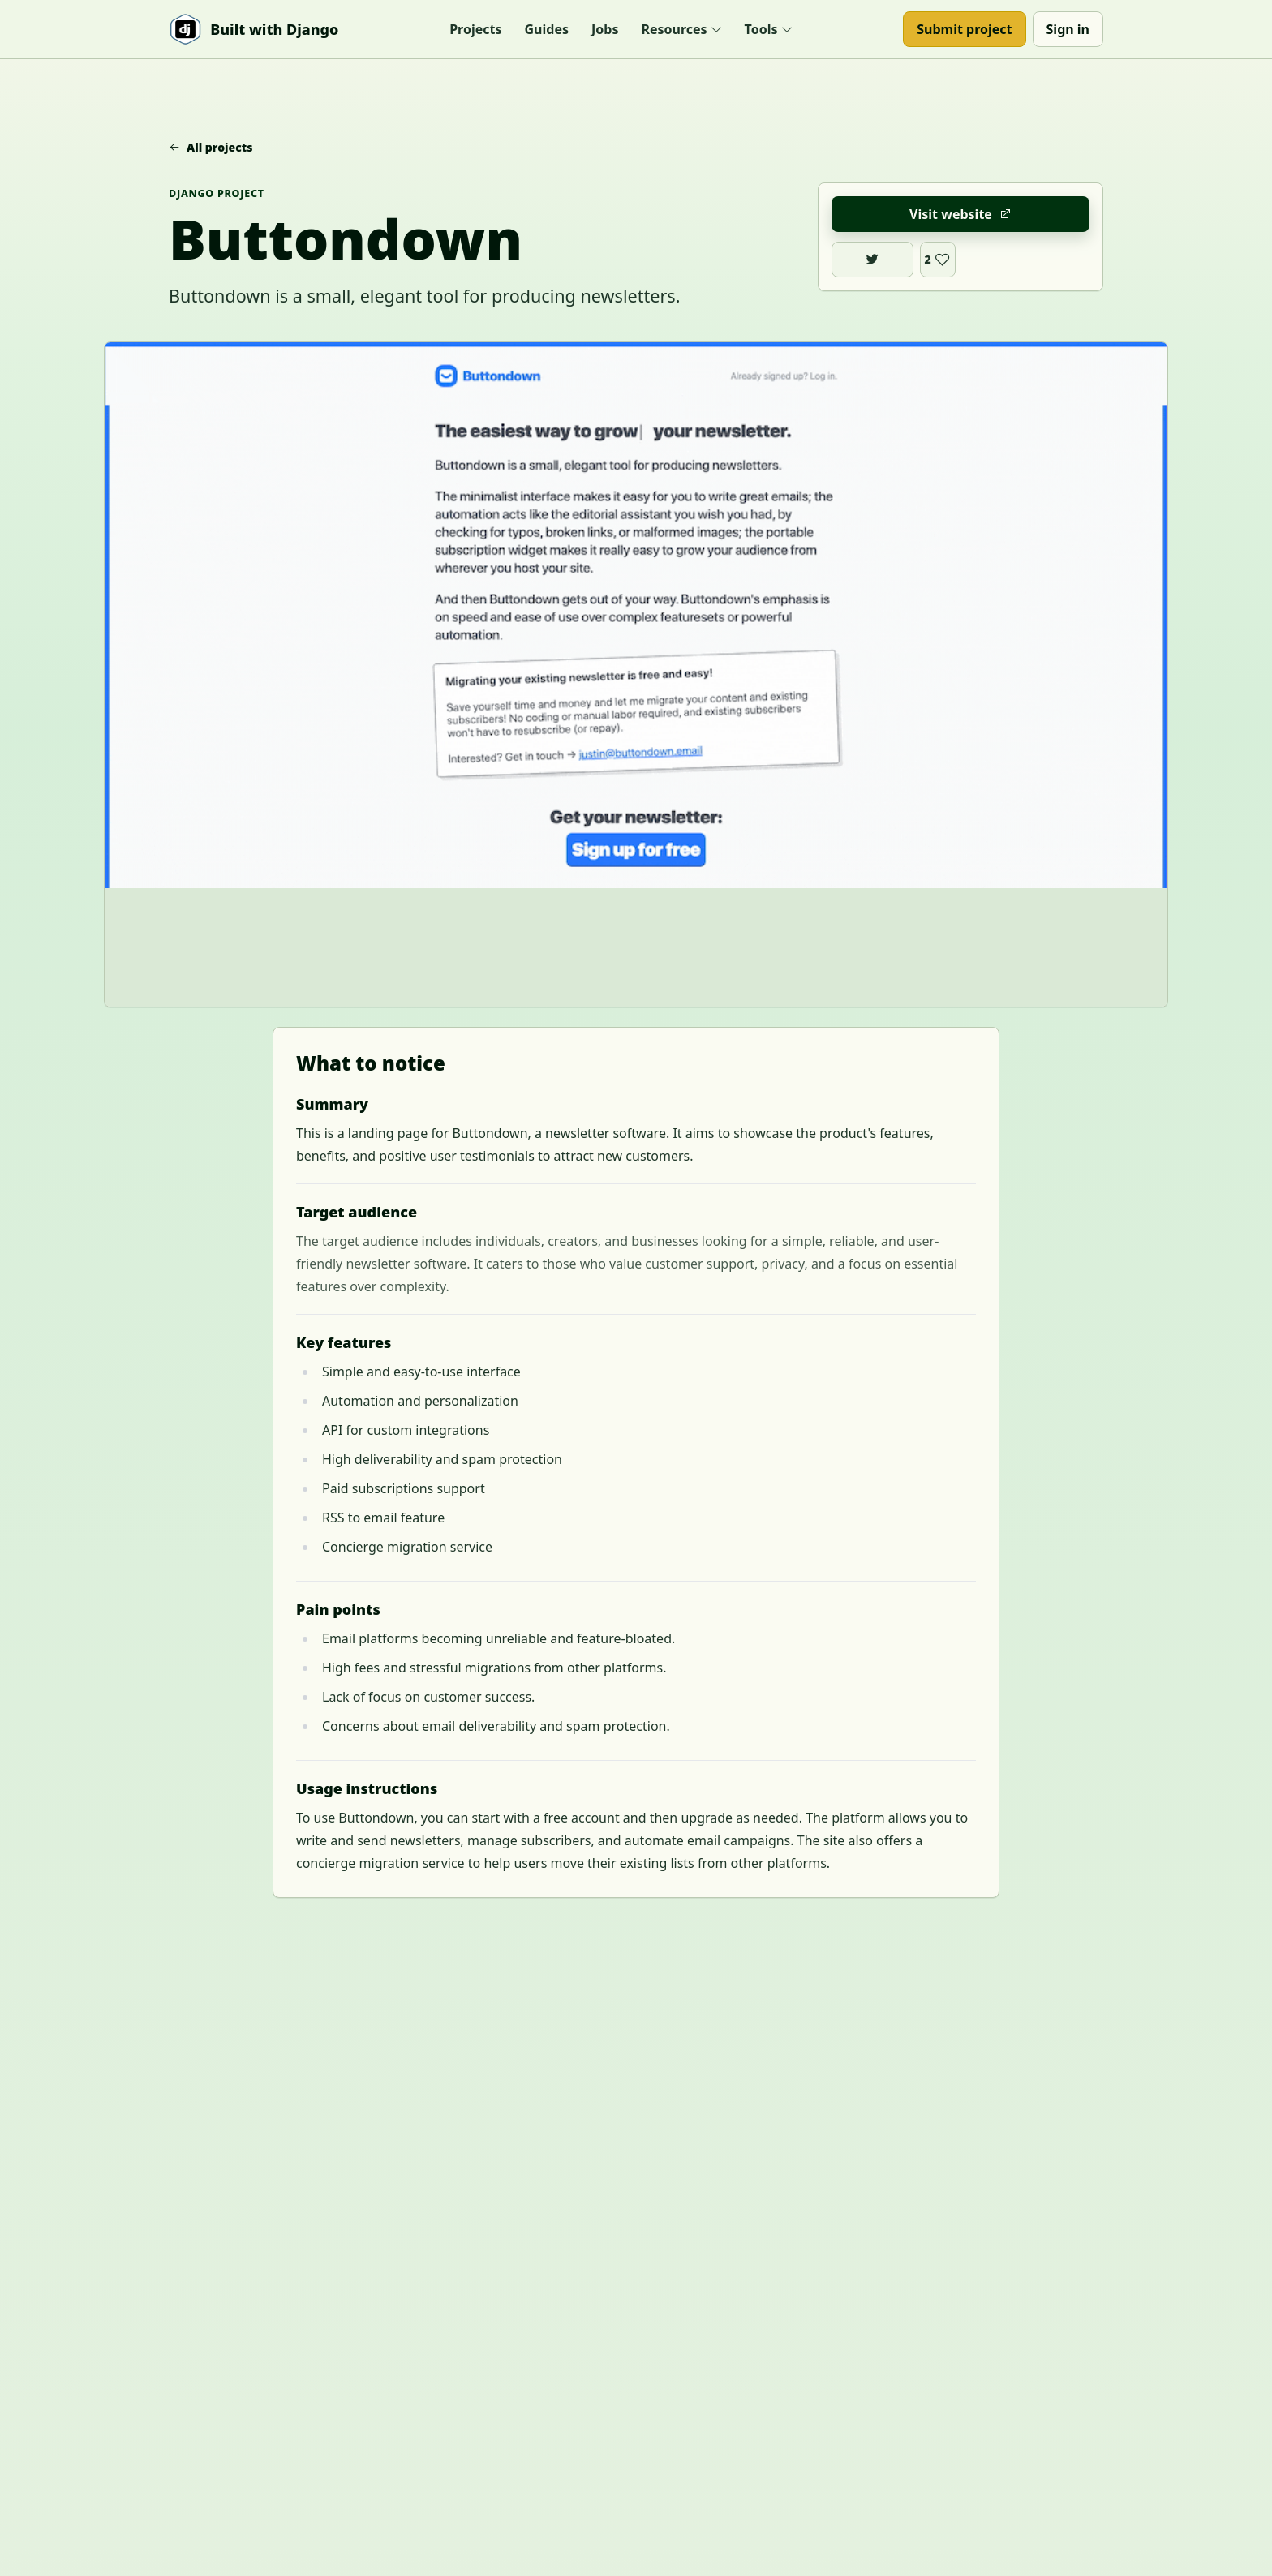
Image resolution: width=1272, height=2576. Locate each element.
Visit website (960, 214)
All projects (210, 147)
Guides (547, 29)
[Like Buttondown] (938, 259)
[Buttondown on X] (872, 259)
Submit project (964, 29)
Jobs (604, 29)
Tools (769, 29)
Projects (475, 29)
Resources (681, 29)
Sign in (1067, 29)
